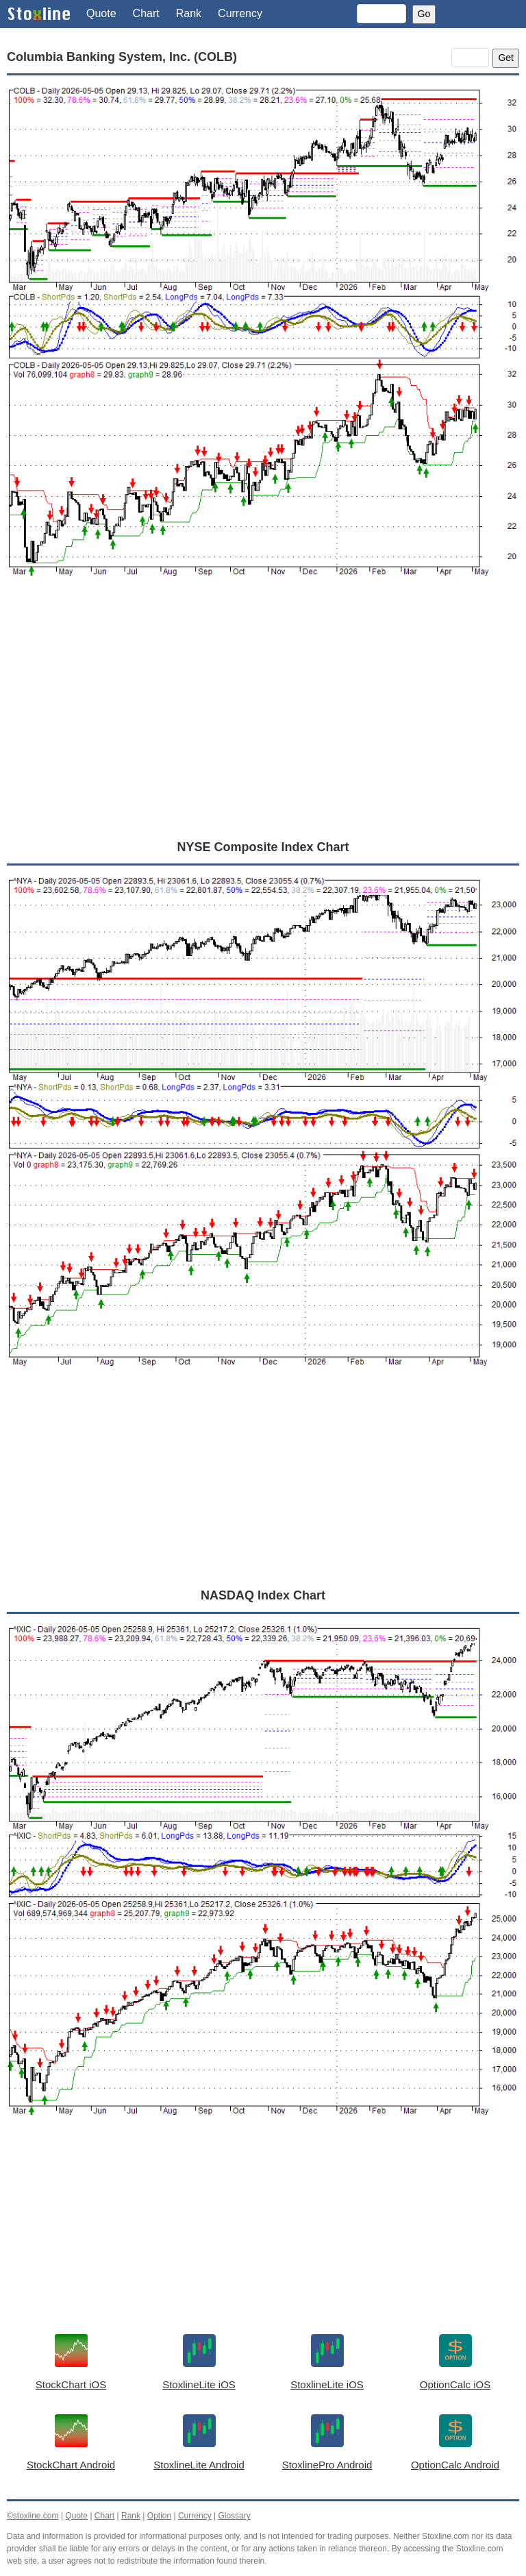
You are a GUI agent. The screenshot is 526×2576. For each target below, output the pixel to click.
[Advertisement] (263, 724)
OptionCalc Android (455, 2464)
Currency (240, 13)
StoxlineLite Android (199, 2464)
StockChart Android (71, 2464)
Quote (101, 13)
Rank (188, 13)
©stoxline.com (33, 2515)
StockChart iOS (71, 2384)
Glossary (234, 2515)
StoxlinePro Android (327, 2464)
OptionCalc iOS (455, 2384)
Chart (146, 13)
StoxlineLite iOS (199, 2384)
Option (159, 2515)
